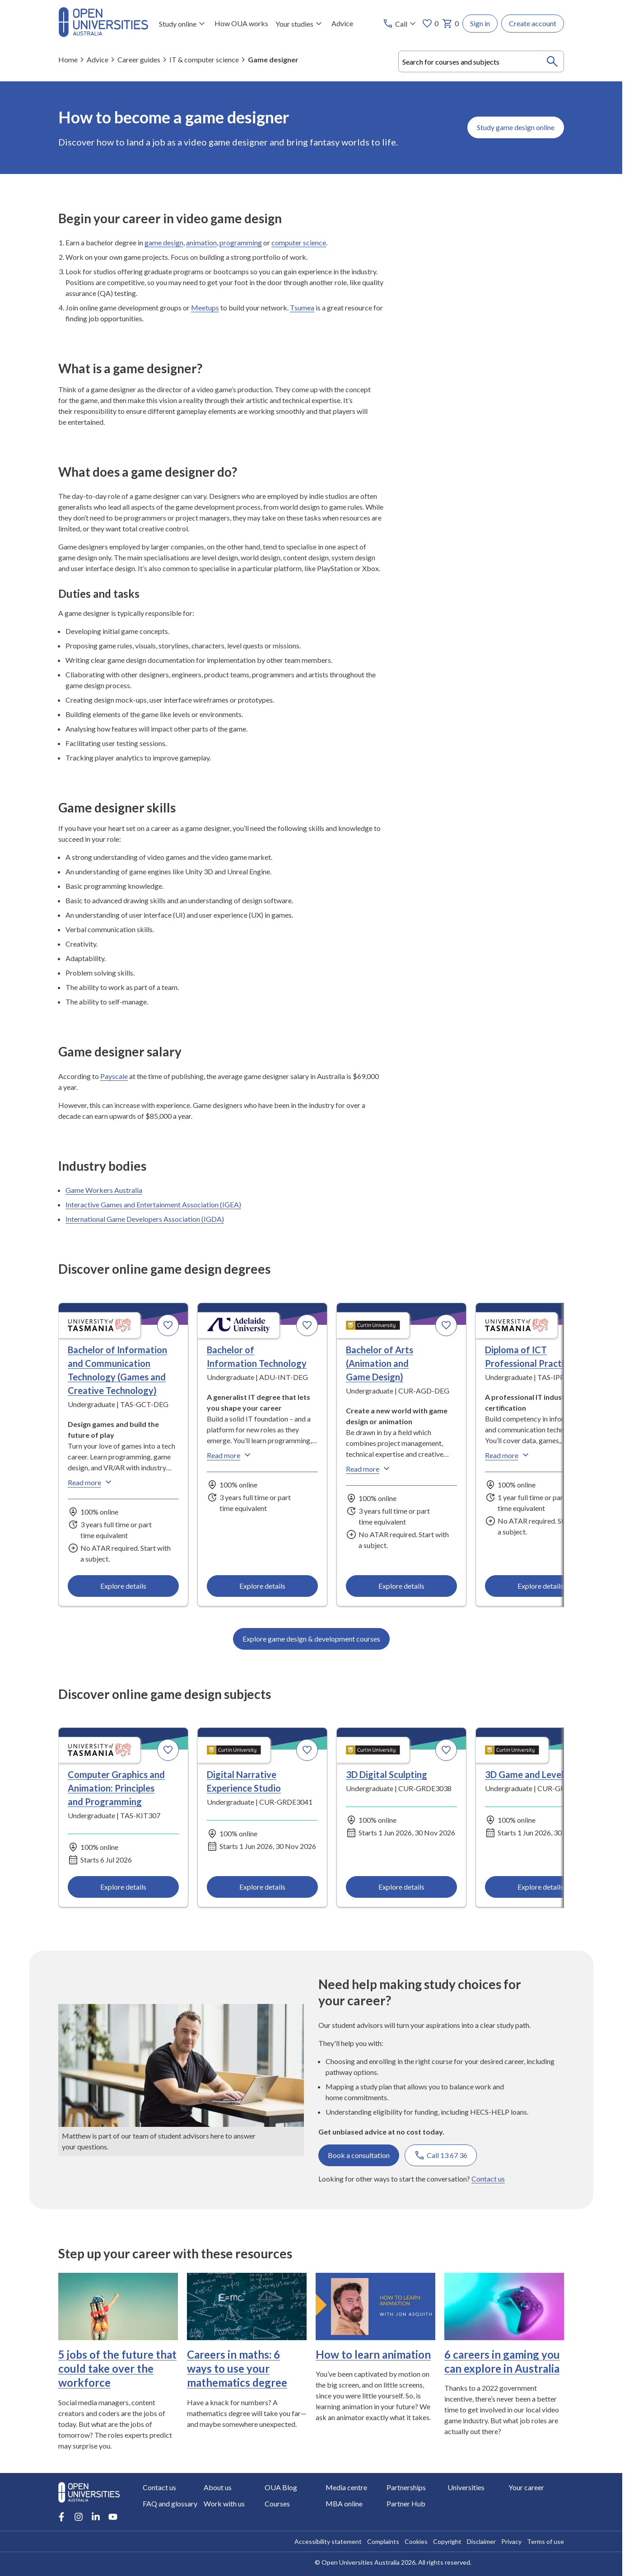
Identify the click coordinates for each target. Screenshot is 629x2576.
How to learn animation (373, 2354)
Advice (342, 23)
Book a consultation (359, 2154)
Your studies (299, 23)
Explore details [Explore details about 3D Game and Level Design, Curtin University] (540, 1886)
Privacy (511, 2541)
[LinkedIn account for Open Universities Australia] (95, 2516)
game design (163, 242)
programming (240, 242)
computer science (298, 242)
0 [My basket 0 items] (450, 23)
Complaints (383, 2541)
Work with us (224, 2503)
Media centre (346, 2487)
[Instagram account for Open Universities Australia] (78, 2516)
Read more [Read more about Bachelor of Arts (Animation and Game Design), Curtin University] (369, 1468)
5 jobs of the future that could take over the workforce (117, 2368)
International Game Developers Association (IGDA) (144, 1219)
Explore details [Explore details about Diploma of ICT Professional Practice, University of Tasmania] (540, 1585)
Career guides (138, 59)
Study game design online (515, 127)
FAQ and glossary (170, 2503)
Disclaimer (481, 2541)
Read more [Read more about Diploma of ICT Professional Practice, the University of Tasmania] (508, 1455)
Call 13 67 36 (440, 2154)
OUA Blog (281, 2487)
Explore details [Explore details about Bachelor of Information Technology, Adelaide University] (262, 1585)
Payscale (114, 1076)
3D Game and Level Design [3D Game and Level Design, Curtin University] (539, 1774)
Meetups (205, 307)
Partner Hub (406, 2503)
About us (218, 2487)
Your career (526, 2487)
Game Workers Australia (103, 1190)
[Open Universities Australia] (103, 34)
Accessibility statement (328, 2541)
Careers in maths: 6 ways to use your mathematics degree (237, 2368)
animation (201, 242)
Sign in (480, 23)
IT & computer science (204, 59)
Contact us (488, 2178)
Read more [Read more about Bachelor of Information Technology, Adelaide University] (230, 1455)
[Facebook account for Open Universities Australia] (61, 2516)
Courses (277, 2503)
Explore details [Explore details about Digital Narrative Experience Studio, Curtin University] (262, 1886)
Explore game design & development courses (311, 1638)
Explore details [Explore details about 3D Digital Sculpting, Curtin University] (401, 1886)
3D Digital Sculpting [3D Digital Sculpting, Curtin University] (386, 1774)
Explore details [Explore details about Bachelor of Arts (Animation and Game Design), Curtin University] (401, 1585)
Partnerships (406, 2487)
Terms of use (545, 2541)
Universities (466, 2487)
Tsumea (302, 307)
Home (68, 59)
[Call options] (400, 23)
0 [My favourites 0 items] (430, 23)
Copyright (447, 2541)
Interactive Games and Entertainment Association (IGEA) (153, 1204)
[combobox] (481, 61)
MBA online (344, 2503)
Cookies (416, 2541)
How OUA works (241, 23)
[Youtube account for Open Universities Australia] (112, 2516)
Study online (183, 23)
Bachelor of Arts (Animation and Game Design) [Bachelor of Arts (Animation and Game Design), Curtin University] (379, 1363)
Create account (532, 23)
